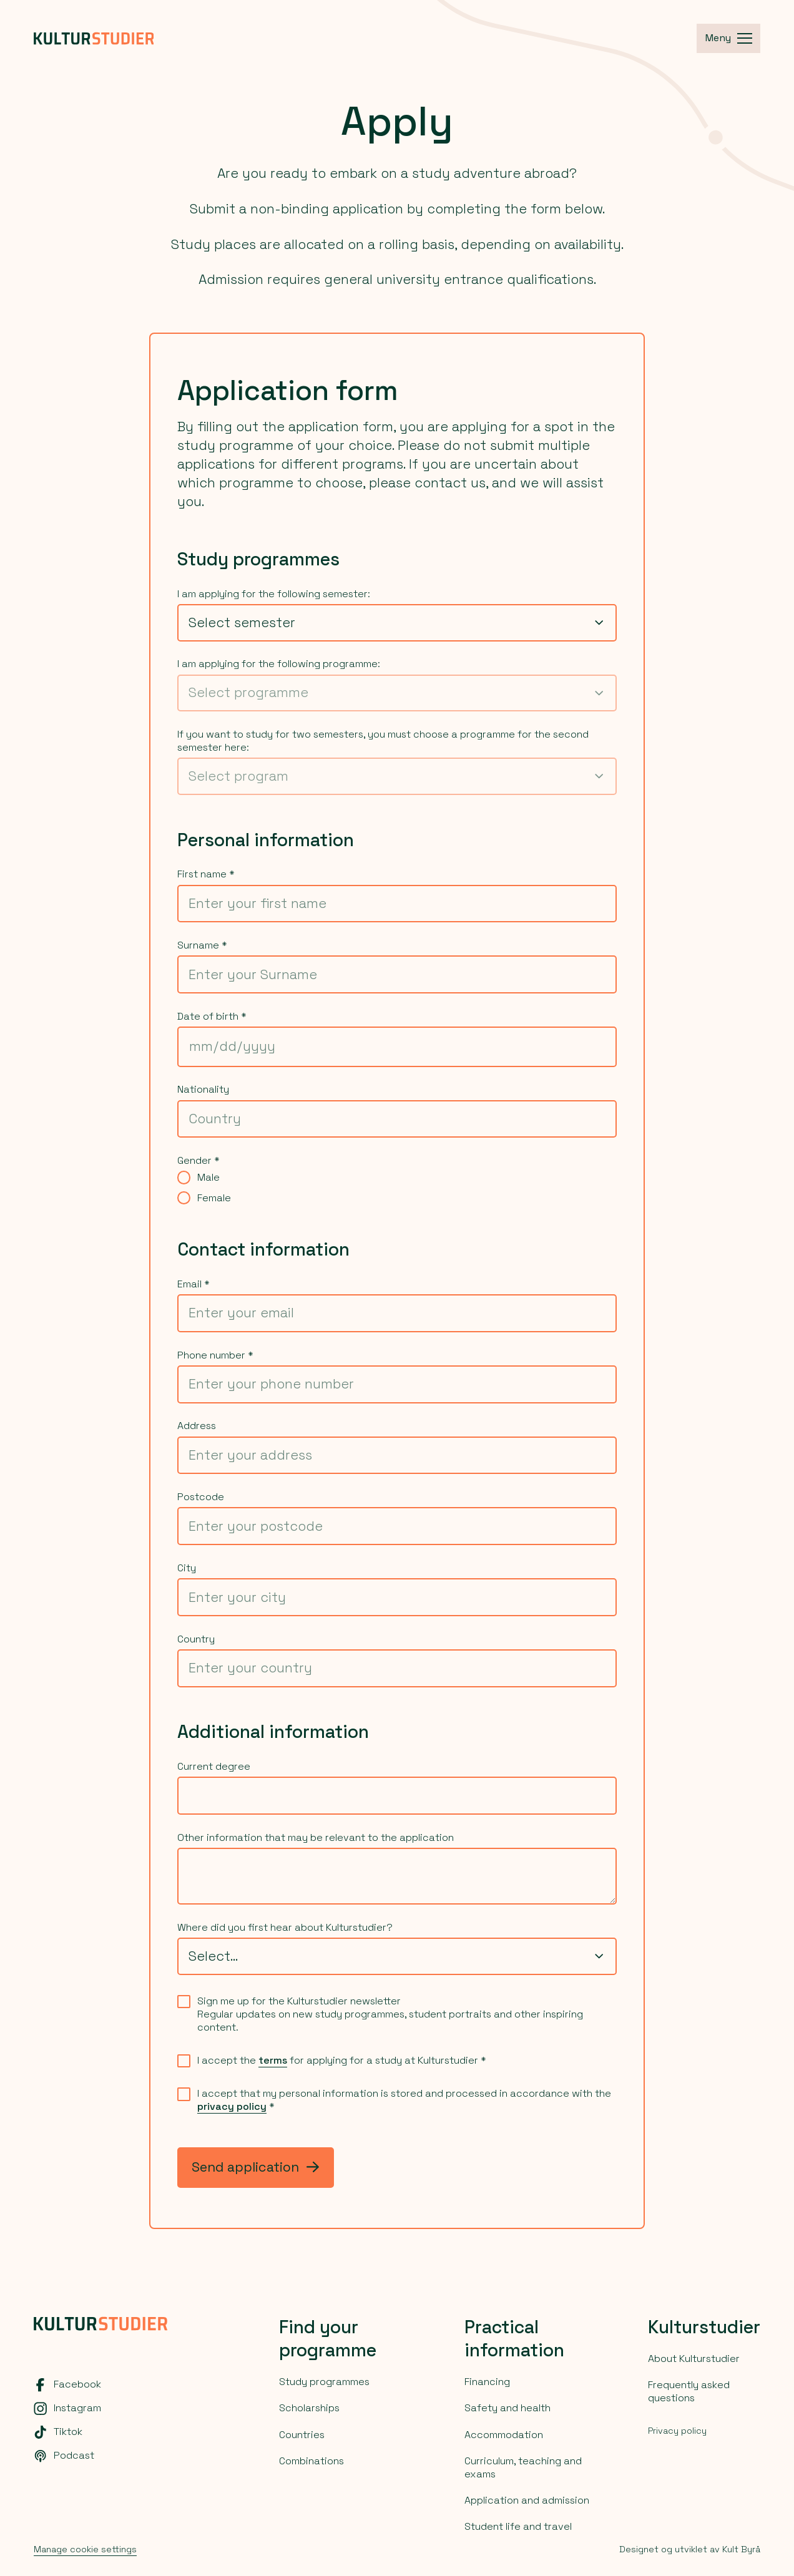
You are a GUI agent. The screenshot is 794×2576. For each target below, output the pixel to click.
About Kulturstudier (694, 2358)
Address (196, 1426)
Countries (302, 2434)
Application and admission (526, 2500)
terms (272, 2060)
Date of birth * (212, 1016)
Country (196, 1639)
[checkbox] (183, 2001)
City (186, 1568)
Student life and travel (518, 2526)
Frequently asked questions (689, 2391)
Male (208, 1177)
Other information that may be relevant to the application (315, 1838)
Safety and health (507, 2407)
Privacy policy (677, 2430)
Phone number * (215, 1355)
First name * (206, 874)
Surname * (202, 945)
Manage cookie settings (85, 2549)
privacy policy (232, 2106)
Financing (487, 2381)
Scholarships (309, 2407)
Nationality (203, 1089)
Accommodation (503, 2434)
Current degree (213, 1766)
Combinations (311, 2460)
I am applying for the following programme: (278, 664)
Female (214, 1198)
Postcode (200, 1497)
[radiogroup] (397, 1187)
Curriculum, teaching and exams (523, 2467)
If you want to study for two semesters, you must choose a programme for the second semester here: (383, 741)
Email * (193, 1284)
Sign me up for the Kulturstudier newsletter (299, 2001)
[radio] (183, 1177)
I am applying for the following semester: (273, 594)
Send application (255, 2167)
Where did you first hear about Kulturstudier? (285, 1927)
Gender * (198, 1160)
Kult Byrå (741, 2549)
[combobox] (397, 623)
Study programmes (324, 2381)
